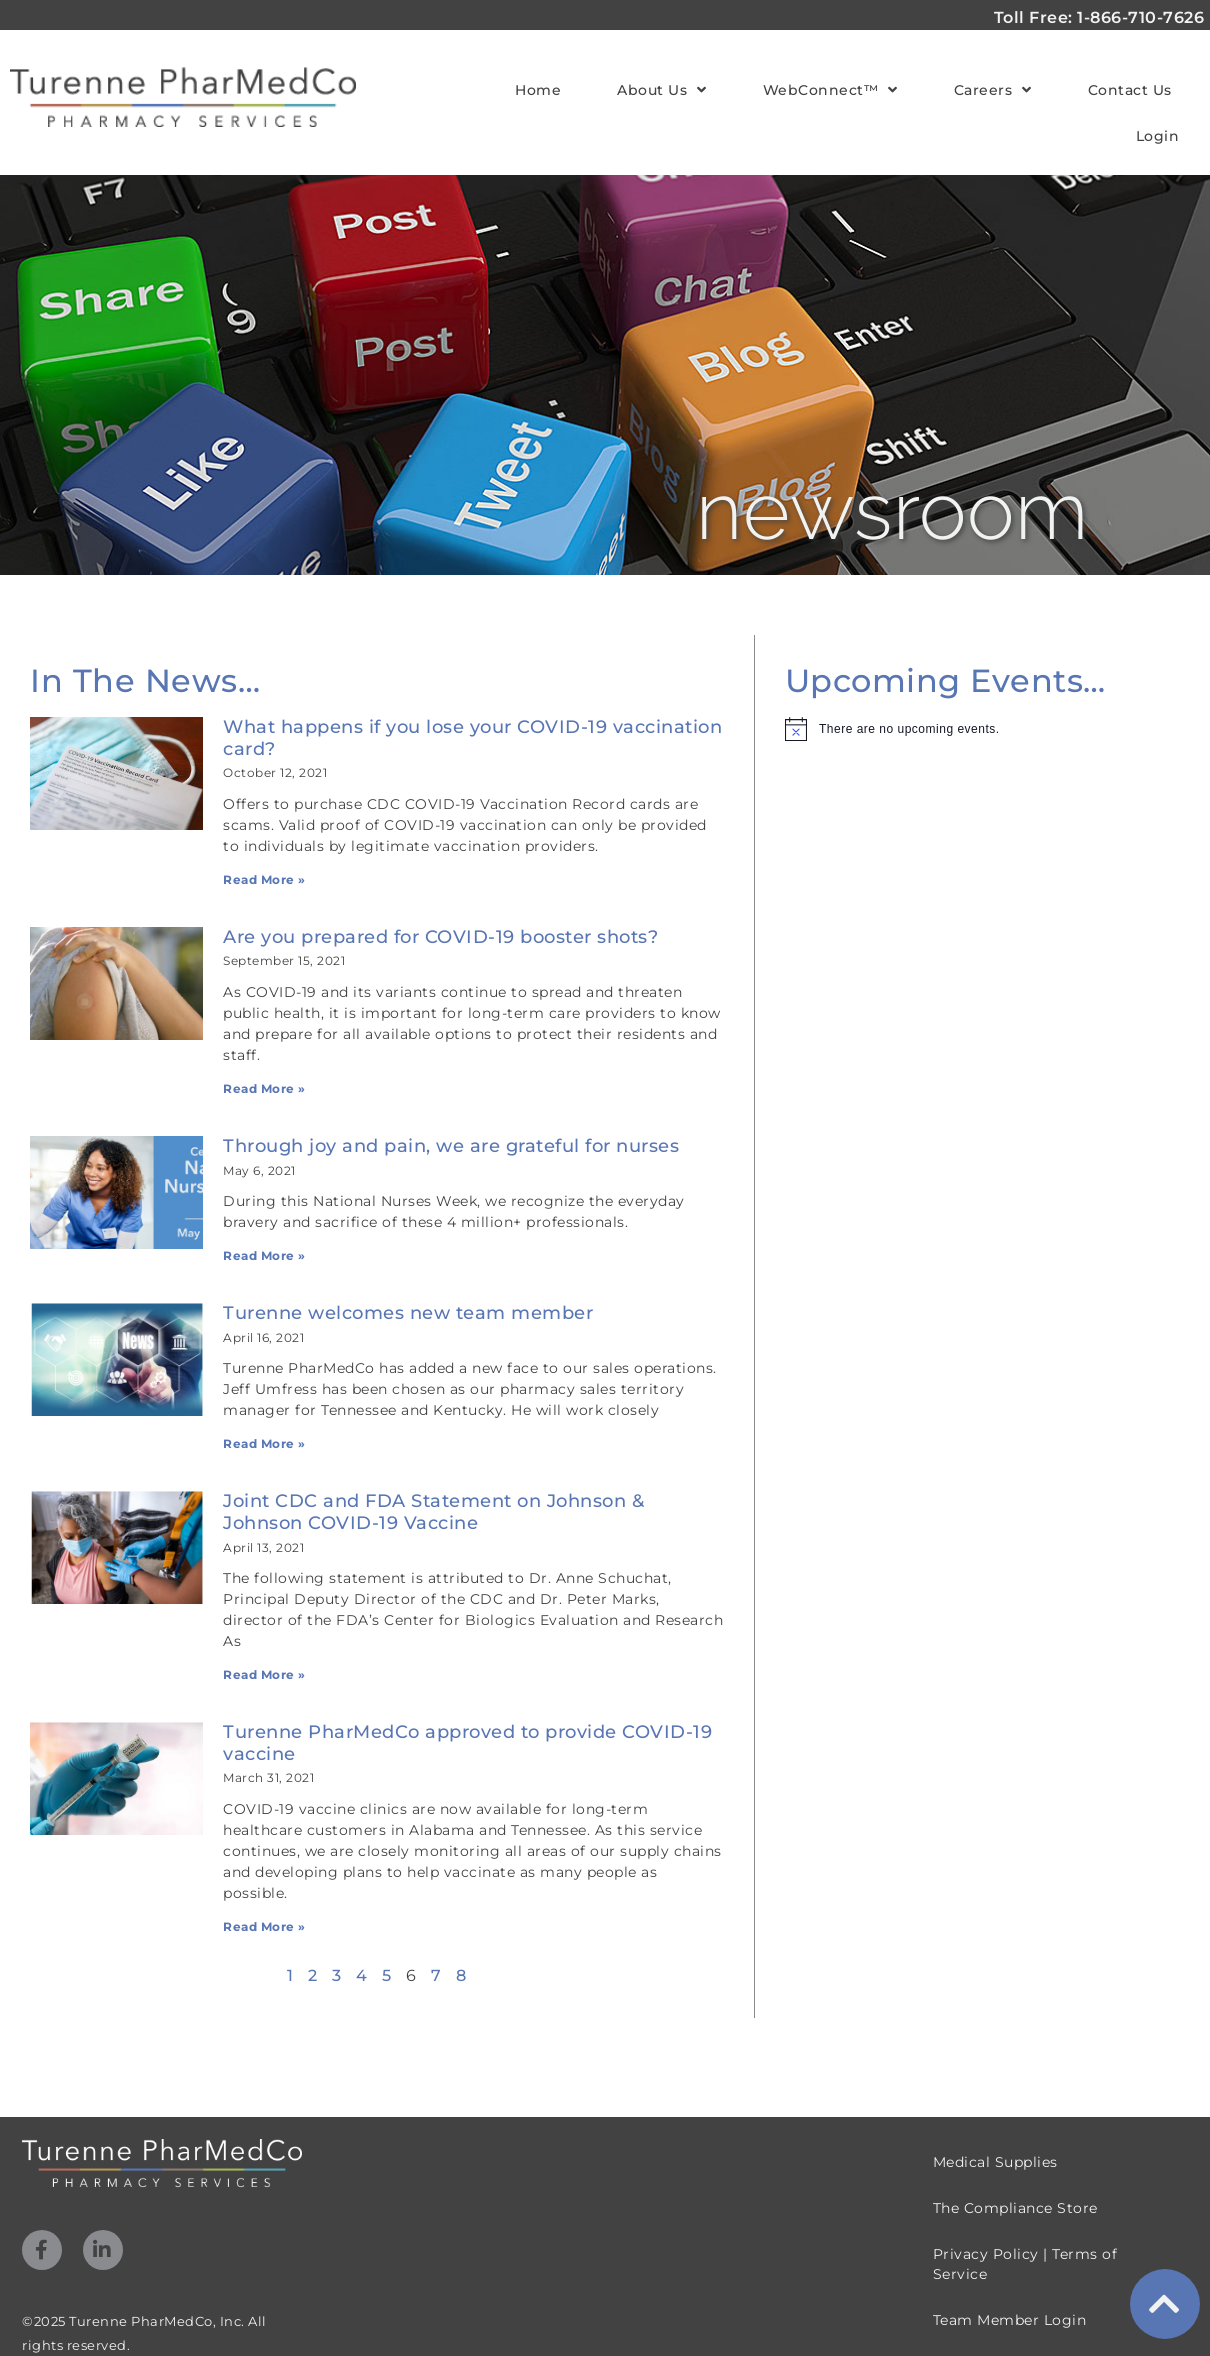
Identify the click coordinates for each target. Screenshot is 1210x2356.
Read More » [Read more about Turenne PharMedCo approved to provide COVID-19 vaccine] (264, 1926)
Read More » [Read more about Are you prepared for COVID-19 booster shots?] (264, 1088)
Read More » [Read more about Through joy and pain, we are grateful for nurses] (264, 1255)
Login (1158, 136)
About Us (662, 90)
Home (538, 90)
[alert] (978, 729)
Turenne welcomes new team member (408, 1313)
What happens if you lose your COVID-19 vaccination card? (472, 738)
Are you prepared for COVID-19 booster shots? (440, 937)
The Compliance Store (1015, 2208)
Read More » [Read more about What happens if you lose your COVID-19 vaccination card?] (264, 879)
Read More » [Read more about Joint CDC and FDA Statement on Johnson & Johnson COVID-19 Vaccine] (264, 1674)
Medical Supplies (995, 2162)
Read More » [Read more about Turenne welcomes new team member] (264, 1443)
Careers (993, 90)
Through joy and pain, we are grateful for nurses (451, 1146)
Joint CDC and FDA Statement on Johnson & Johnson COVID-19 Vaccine (433, 1512)
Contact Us (1130, 90)
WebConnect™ (830, 90)
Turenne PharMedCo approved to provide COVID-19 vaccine (467, 1743)
